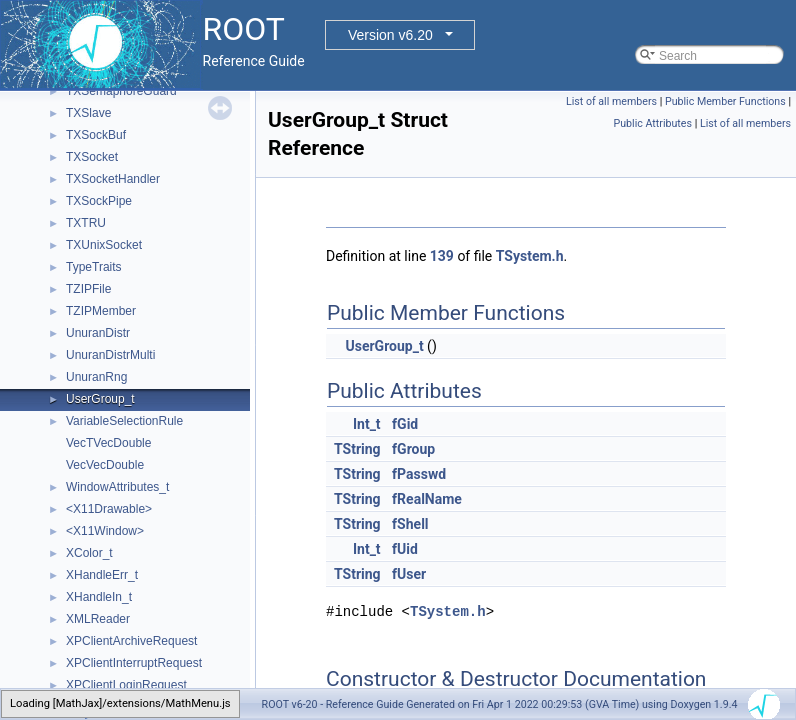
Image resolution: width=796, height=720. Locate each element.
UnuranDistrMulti (110, 355)
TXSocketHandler (113, 179)
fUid (405, 549)
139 (442, 256)
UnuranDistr (98, 333)
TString (357, 449)
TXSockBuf (96, 135)
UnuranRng (96, 377)
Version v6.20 (390, 35)
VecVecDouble (105, 465)
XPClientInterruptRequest (134, 663)
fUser (409, 574)
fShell (410, 524)
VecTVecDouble (108, 443)
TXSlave (88, 113)
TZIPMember (101, 311)
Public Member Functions (725, 101)
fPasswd (419, 474)
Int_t (367, 424)
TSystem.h (530, 256)
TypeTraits (94, 267)
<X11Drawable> (109, 509)
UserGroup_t (100, 399)
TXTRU (86, 223)
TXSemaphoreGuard (121, 91)
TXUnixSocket (104, 245)
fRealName (427, 499)
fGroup (413, 449)
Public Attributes (652, 123)
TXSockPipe (99, 201)
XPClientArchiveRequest (131, 641)
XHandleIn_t (99, 597)
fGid (405, 424)
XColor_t (89, 553)
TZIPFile (88, 289)
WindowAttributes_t (117, 487)
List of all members (611, 101)
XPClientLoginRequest (126, 685)
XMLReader (98, 619)
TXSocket (92, 157)
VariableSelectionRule (124, 421)
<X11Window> (105, 531)
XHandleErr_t (102, 575)
